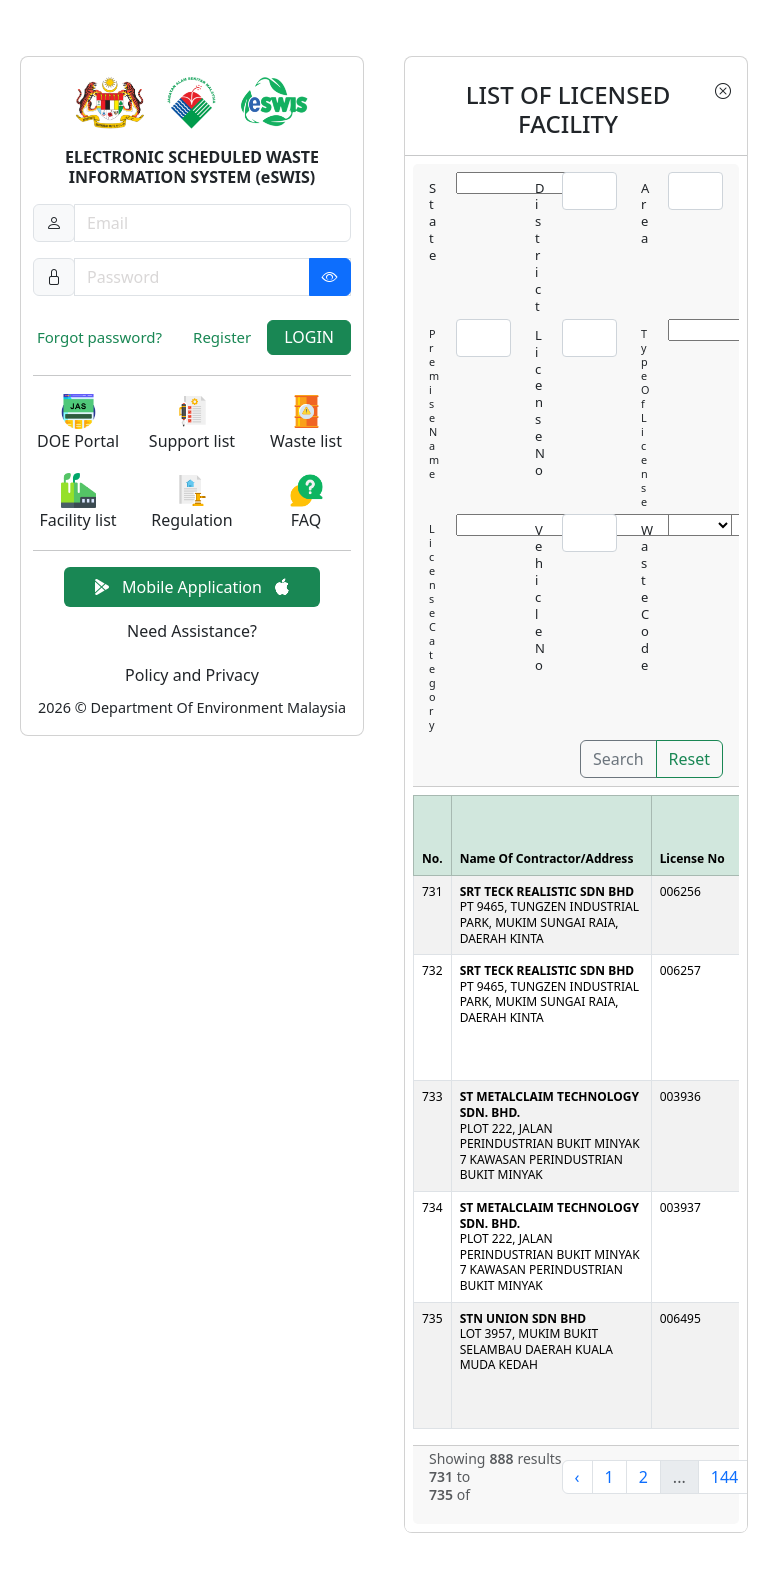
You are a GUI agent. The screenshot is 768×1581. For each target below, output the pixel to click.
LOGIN (309, 337)
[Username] (212, 223)
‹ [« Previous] (577, 1477)
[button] (78, 423)
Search (618, 759)
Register (222, 337)
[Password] (212, 277)
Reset (689, 759)
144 (724, 1477)
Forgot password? (99, 337)
